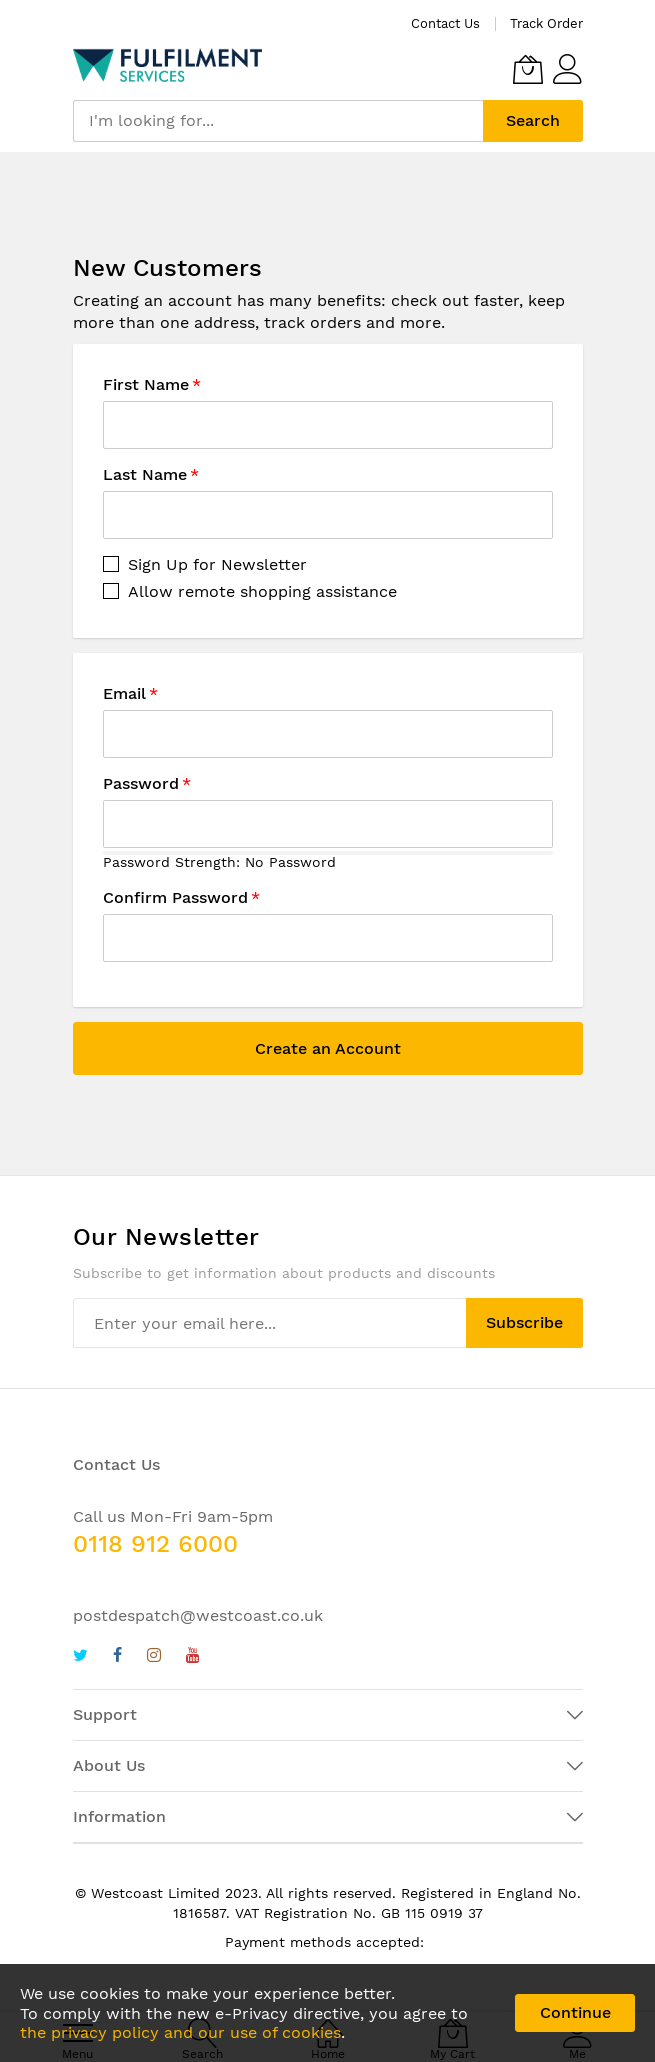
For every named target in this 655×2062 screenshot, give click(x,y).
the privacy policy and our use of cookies (180, 2032)
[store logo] (167, 65)
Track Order (546, 23)
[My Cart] (528, 69)
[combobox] (278, 121)
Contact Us (445, 23)
